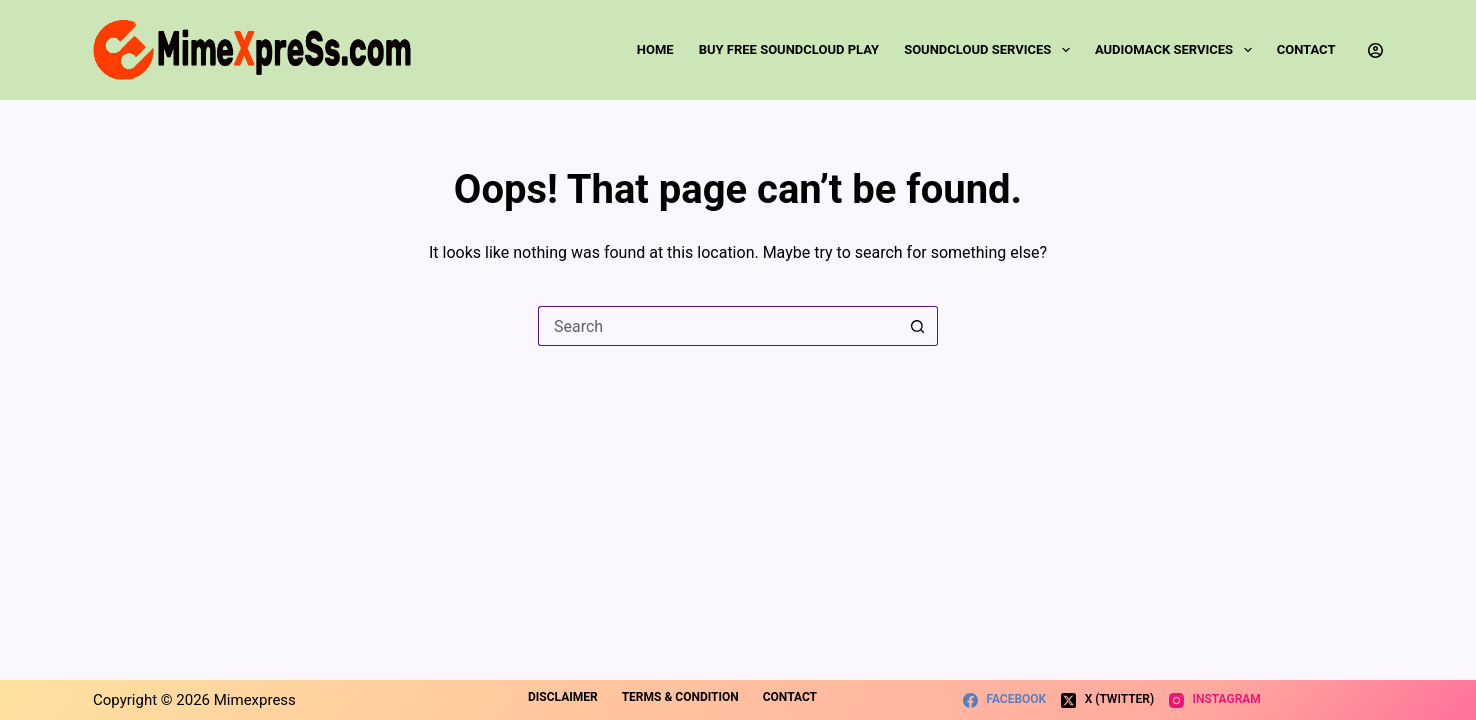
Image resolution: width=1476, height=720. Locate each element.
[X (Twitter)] (1107, 700)
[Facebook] (1004, 700)
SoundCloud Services (991, 50)
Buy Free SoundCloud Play (789, 49)
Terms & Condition (680, 697)
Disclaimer (563, 697)
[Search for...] (718, 326)
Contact (1306, 49)
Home (655, 49)
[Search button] (918, 326)
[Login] (1375, 50)
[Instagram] (1215, 700)
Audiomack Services (1177, 50)
